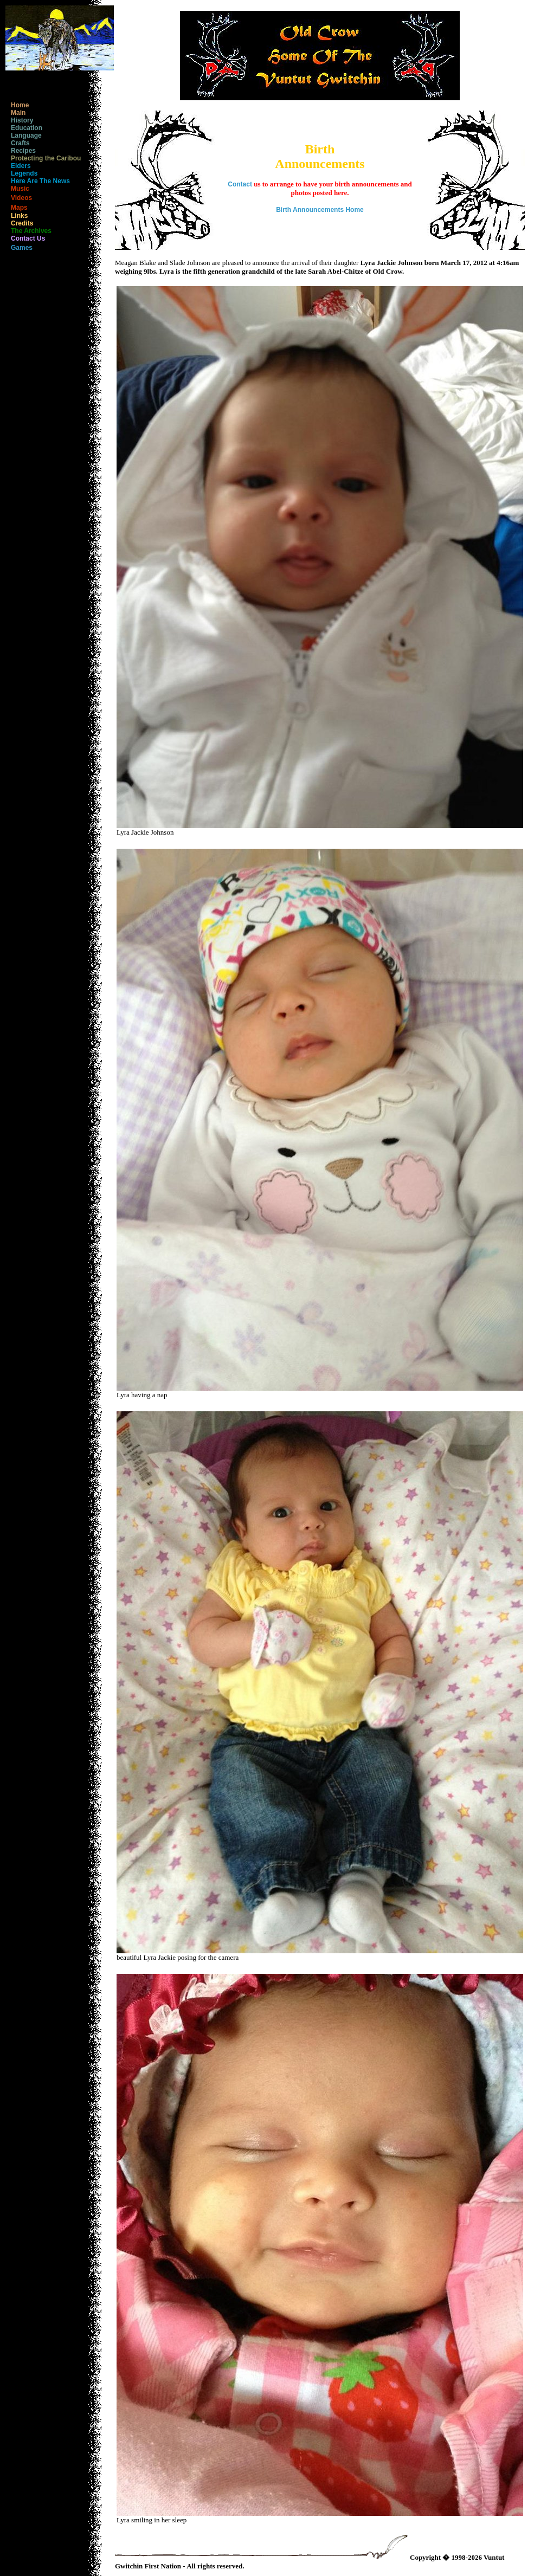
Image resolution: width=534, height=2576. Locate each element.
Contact (240, 184)
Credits (19, 223)
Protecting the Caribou (43, 158)
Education (23, 128)
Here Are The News (37, 181)
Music (17, 188)
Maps (16, 207)
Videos (18, 198)
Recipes (20, 150)
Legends (21, 173)
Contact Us (25, 238)
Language (23, 135)
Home (17, 105)
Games (19, 247)
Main (15, 113)
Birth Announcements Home (320, 210)
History (19, 120)
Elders (18, 166)
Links (16, 215)
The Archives (28, 231)
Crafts (17, 143)
